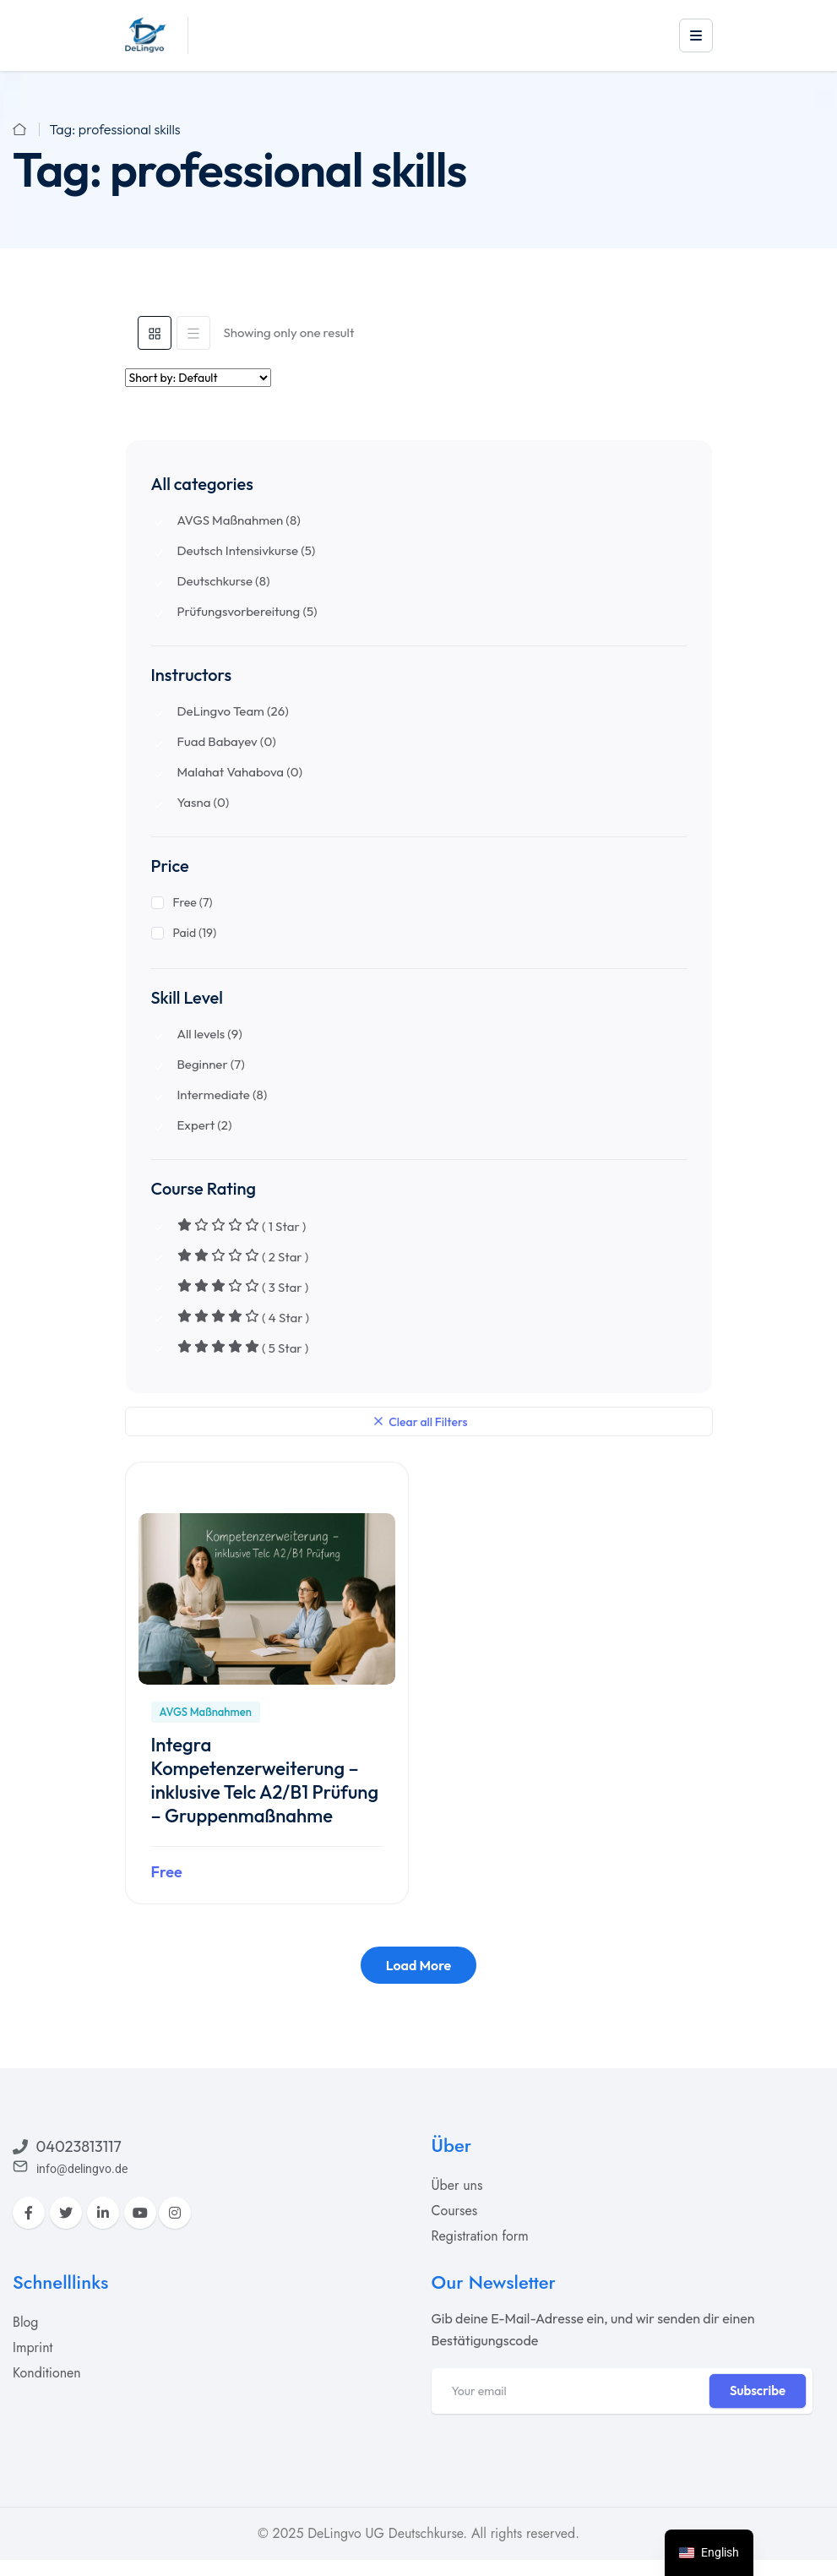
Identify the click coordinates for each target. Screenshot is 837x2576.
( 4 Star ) (243, 1317)
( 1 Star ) (242, 1226)
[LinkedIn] (103, 2212)
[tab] (154, 333)
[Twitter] (66, 2212)
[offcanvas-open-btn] (696, 35)
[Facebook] (29, 2212)
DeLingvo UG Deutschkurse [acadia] (385, 2532)
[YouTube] (140, 2212)
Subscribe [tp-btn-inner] (757, 2390)
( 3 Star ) (243, 1287)
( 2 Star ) (243, 1256)
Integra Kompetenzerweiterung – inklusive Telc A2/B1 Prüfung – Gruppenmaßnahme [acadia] (265, 1779)
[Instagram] (175, 2212)
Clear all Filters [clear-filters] (421, 1419)
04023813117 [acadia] (79, 2145)
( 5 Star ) (243, 1347)
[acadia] (145, 33)
